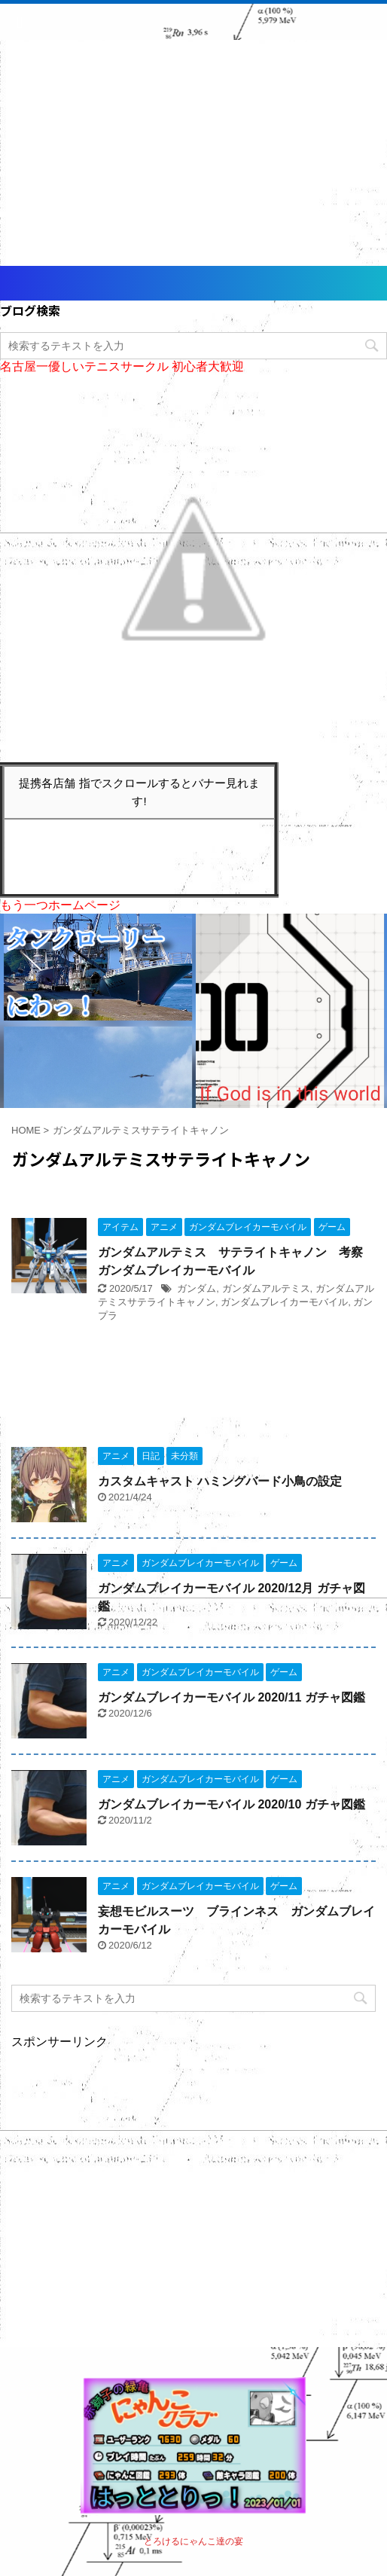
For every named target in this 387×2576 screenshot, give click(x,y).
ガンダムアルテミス (266, 1288)
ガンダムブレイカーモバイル (284, 1302)
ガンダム (196, 1288)
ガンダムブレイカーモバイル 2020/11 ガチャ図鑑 (231, 1697)
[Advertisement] (193, 152)
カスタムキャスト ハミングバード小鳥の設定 (220, 1481)
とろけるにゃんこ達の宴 (193, 2541)
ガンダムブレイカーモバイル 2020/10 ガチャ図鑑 (231, 1804)
